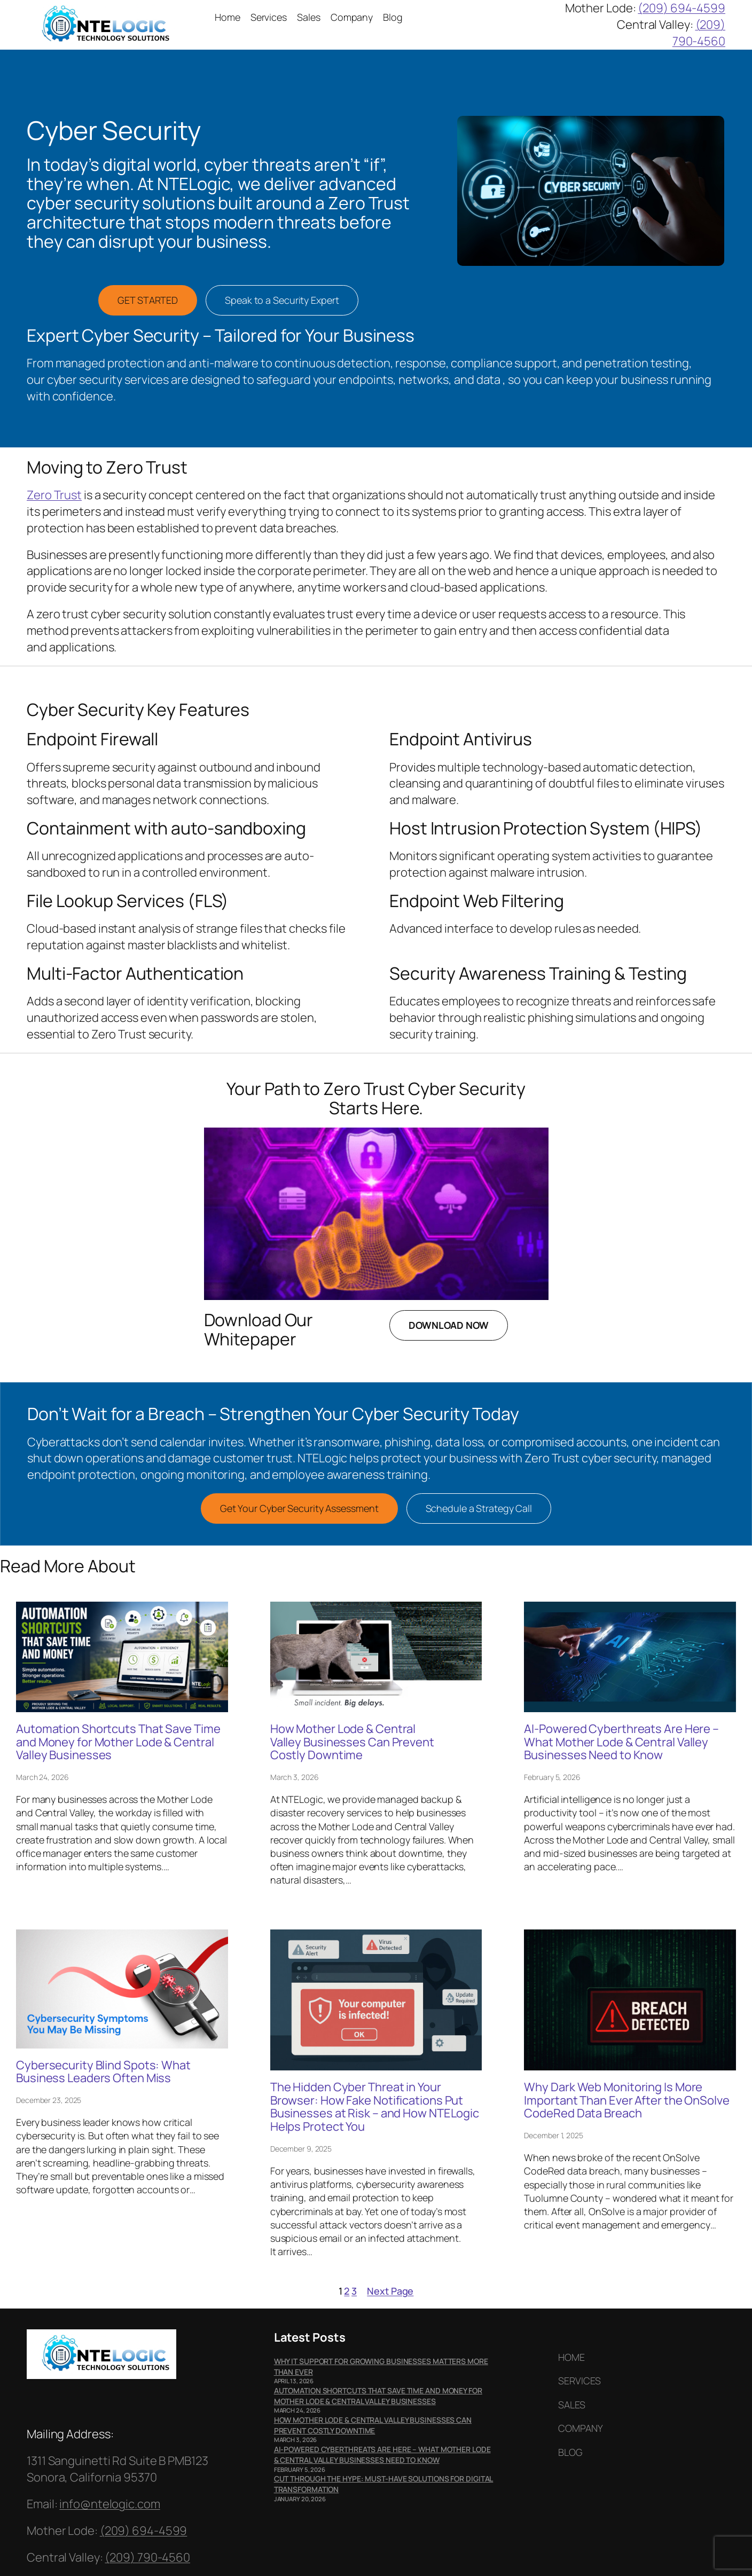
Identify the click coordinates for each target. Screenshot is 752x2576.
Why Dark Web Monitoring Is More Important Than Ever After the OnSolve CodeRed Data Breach (626, 2100)
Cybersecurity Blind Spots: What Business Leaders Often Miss (103, 2072)
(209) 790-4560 (698, 33)
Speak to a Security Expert (282, 300)
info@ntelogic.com (109, 2504)
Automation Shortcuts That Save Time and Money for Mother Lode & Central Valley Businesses (118, 1742)
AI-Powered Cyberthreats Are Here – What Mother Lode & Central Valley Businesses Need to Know (621, 1742)
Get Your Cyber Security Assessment (299, 1508)
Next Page (390, 2290)
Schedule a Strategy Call (479, 1508)
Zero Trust (54, 495)
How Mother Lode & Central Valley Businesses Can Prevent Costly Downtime (352, 1742)
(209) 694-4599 (681, 8)
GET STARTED (148, 300)
